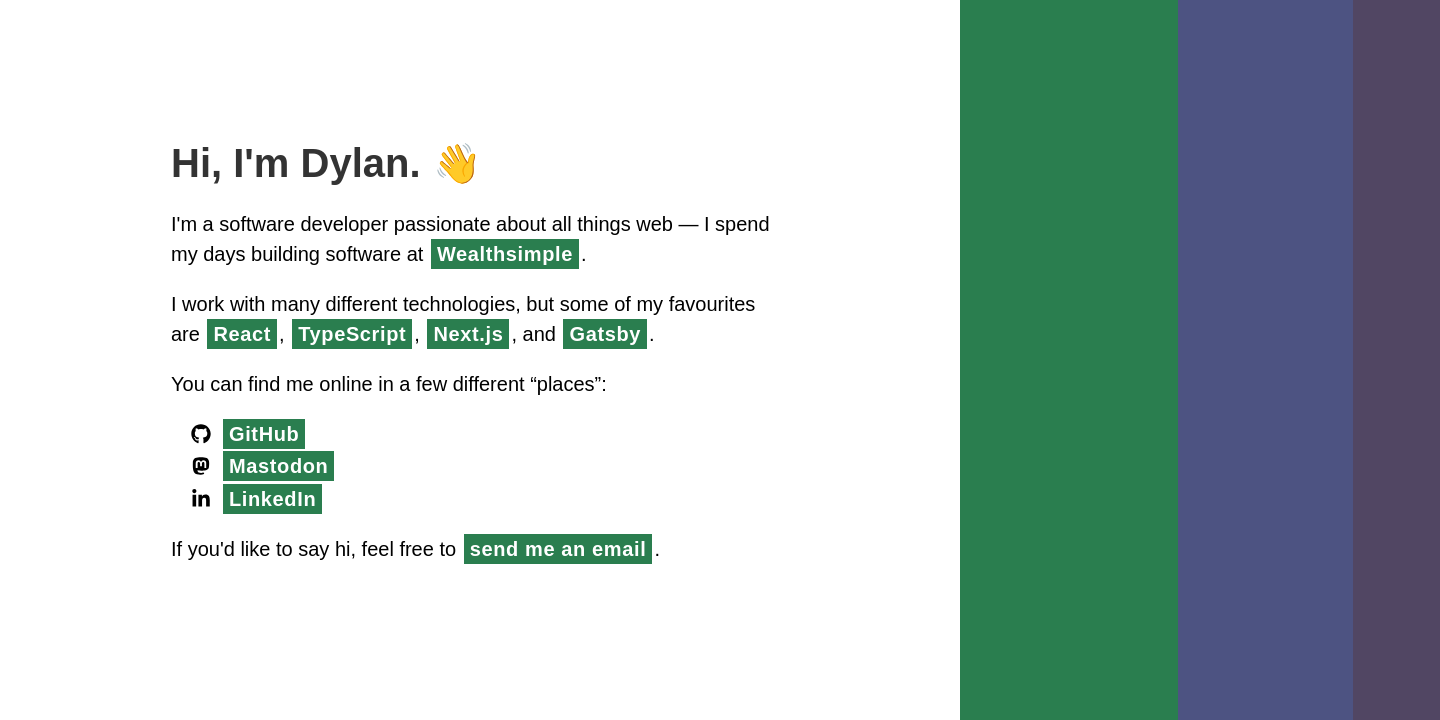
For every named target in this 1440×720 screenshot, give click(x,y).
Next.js (587, 334)
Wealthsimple (588, 254)
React (344, 334)
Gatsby (731, 334)
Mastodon (284, 466)
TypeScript (463, 334)
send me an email (576, 549)
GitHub (267, 434)
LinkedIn (274, 499)
